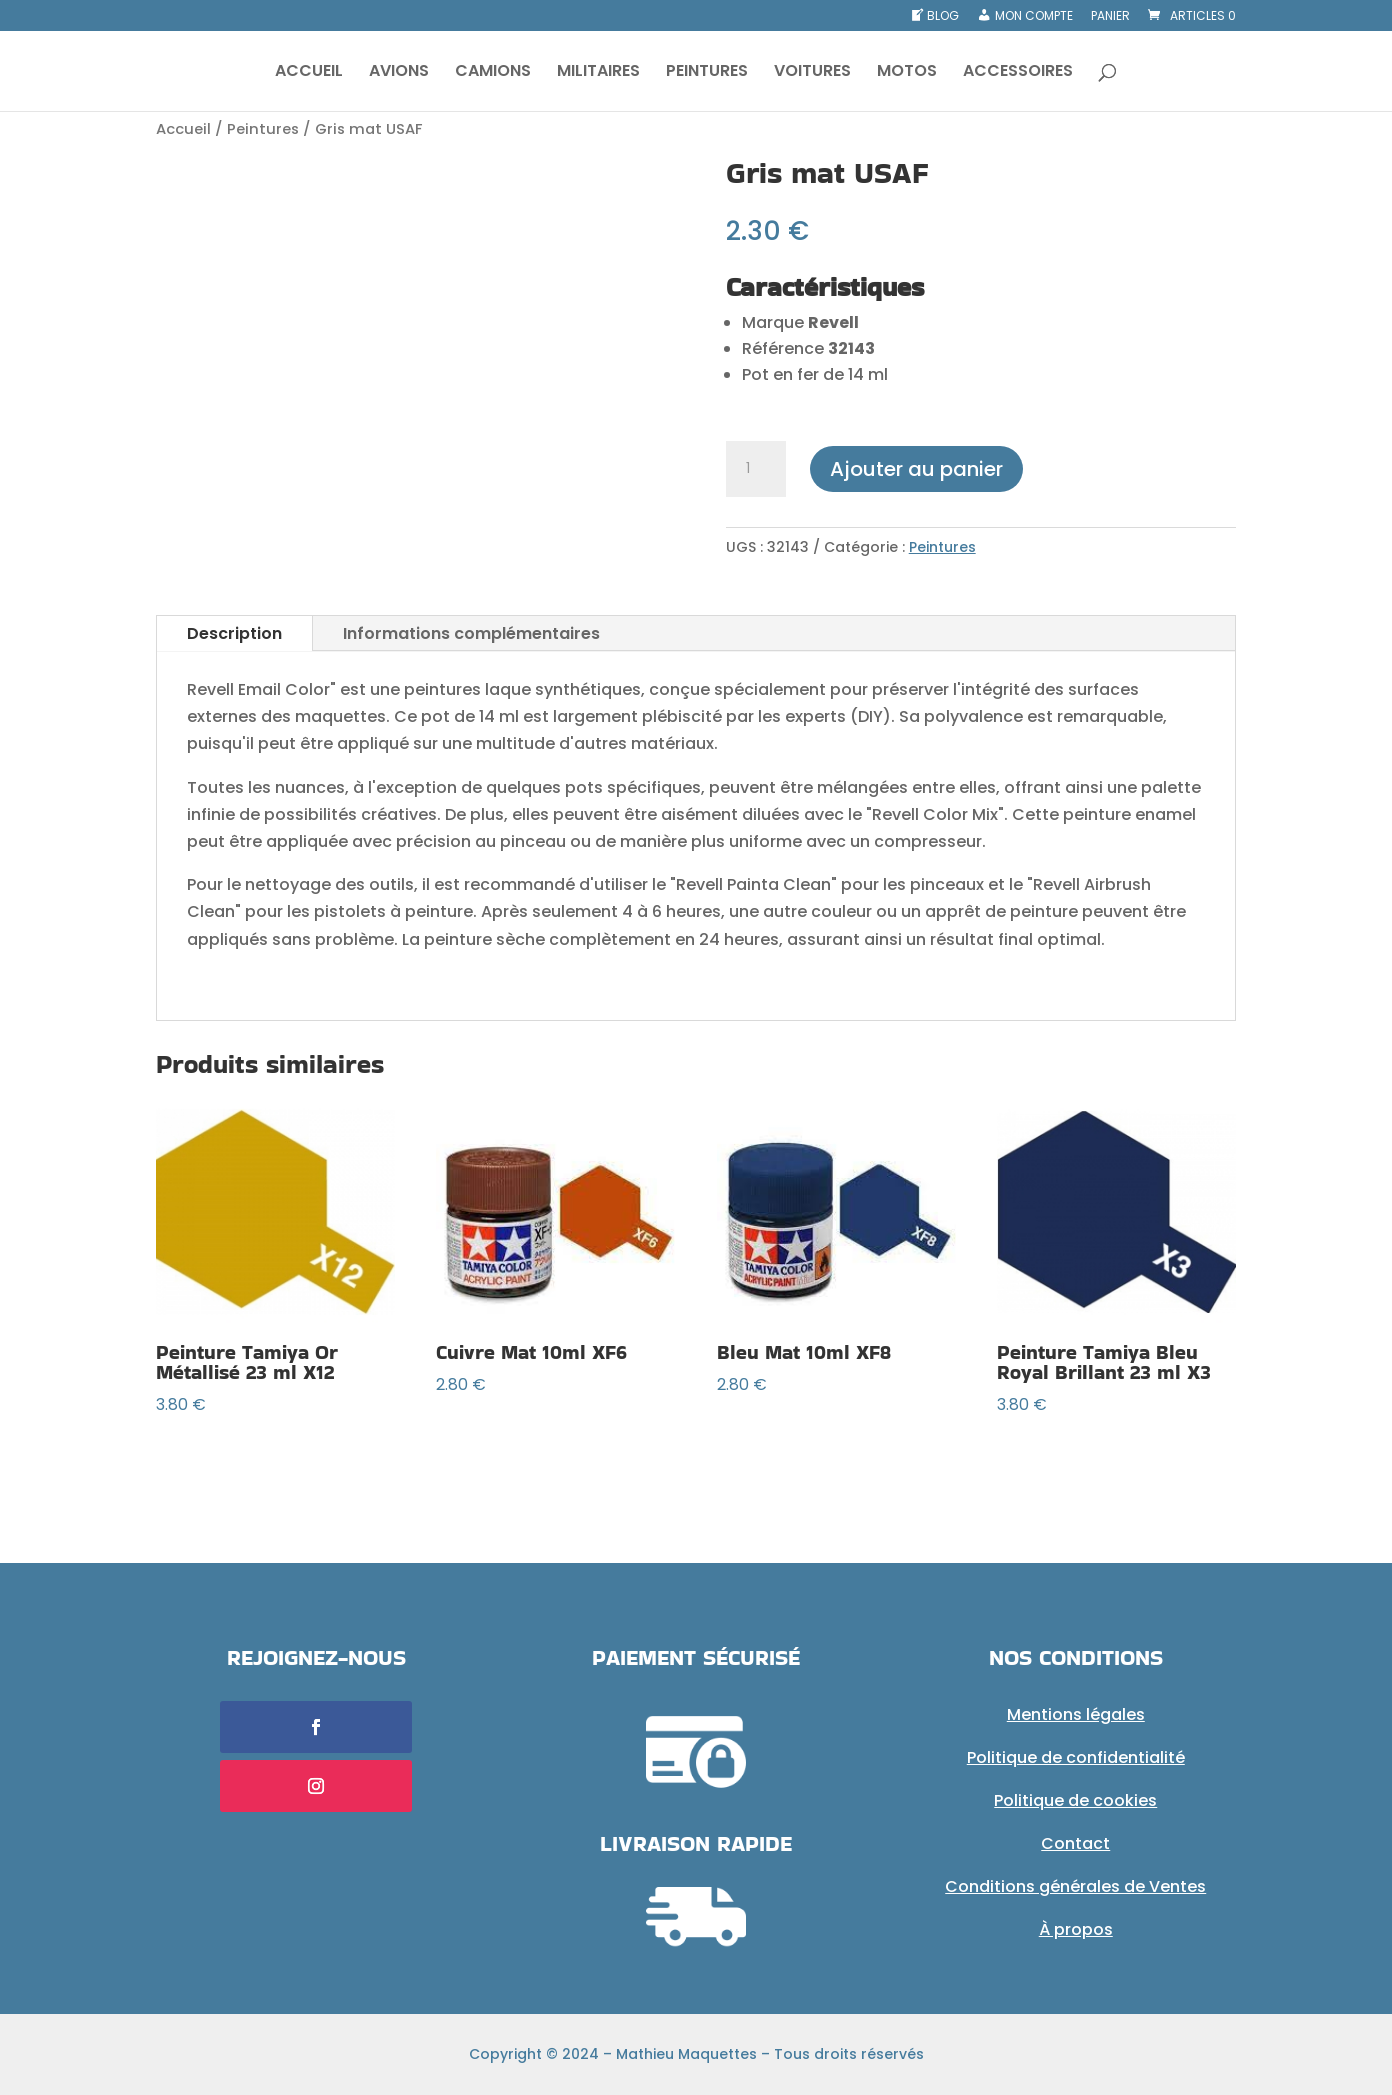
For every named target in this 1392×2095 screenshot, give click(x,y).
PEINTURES (707, 73)
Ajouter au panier (916, 469)
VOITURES (812, 73)
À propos (1076, 1929)
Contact (1075, 1843)
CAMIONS (493, 73)
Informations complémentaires (471, 633)
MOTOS (907, 73)
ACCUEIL (309, 73)
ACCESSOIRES (1018, 73)
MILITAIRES (598, 73)
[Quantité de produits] (756, 469)
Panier (1110, 17)
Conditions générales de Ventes (1075, 1886)
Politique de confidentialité (1076, 1757)
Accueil (183, 129)
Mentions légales (1076, 1714)
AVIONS (399, 73)
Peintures (263, 129)
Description (234, 633)
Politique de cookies (1075, 1800)
